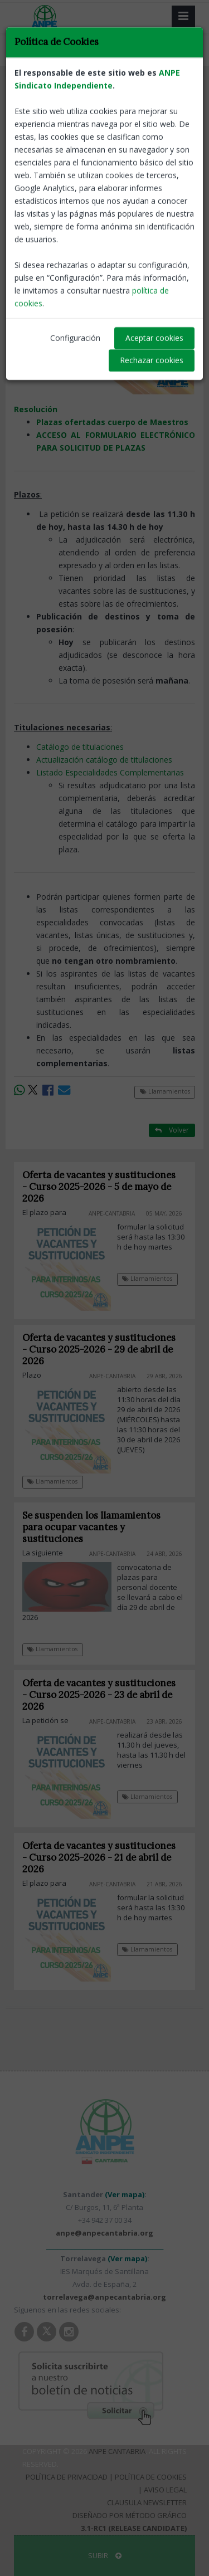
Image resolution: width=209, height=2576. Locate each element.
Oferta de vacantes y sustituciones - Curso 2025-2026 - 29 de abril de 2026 (99, 1349)
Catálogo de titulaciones (80, 746)
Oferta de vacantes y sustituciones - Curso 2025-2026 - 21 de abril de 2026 (99, 1857)
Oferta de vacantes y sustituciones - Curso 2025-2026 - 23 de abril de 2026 (99, 1695)
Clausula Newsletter (147, 2502)
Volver (172, 89)
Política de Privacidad (67, 2477)
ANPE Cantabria (117, 2451)
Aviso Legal (165, 2490)
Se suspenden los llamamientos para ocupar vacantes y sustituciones (91, 1527)
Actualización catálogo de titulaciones (104, 759)
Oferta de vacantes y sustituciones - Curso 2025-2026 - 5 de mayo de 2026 (99, 1186)
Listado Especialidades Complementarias (110, 772)
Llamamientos (44, 90)
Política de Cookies (151, 2477)
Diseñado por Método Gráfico (129, 2515)
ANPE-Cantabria (168, 184)
